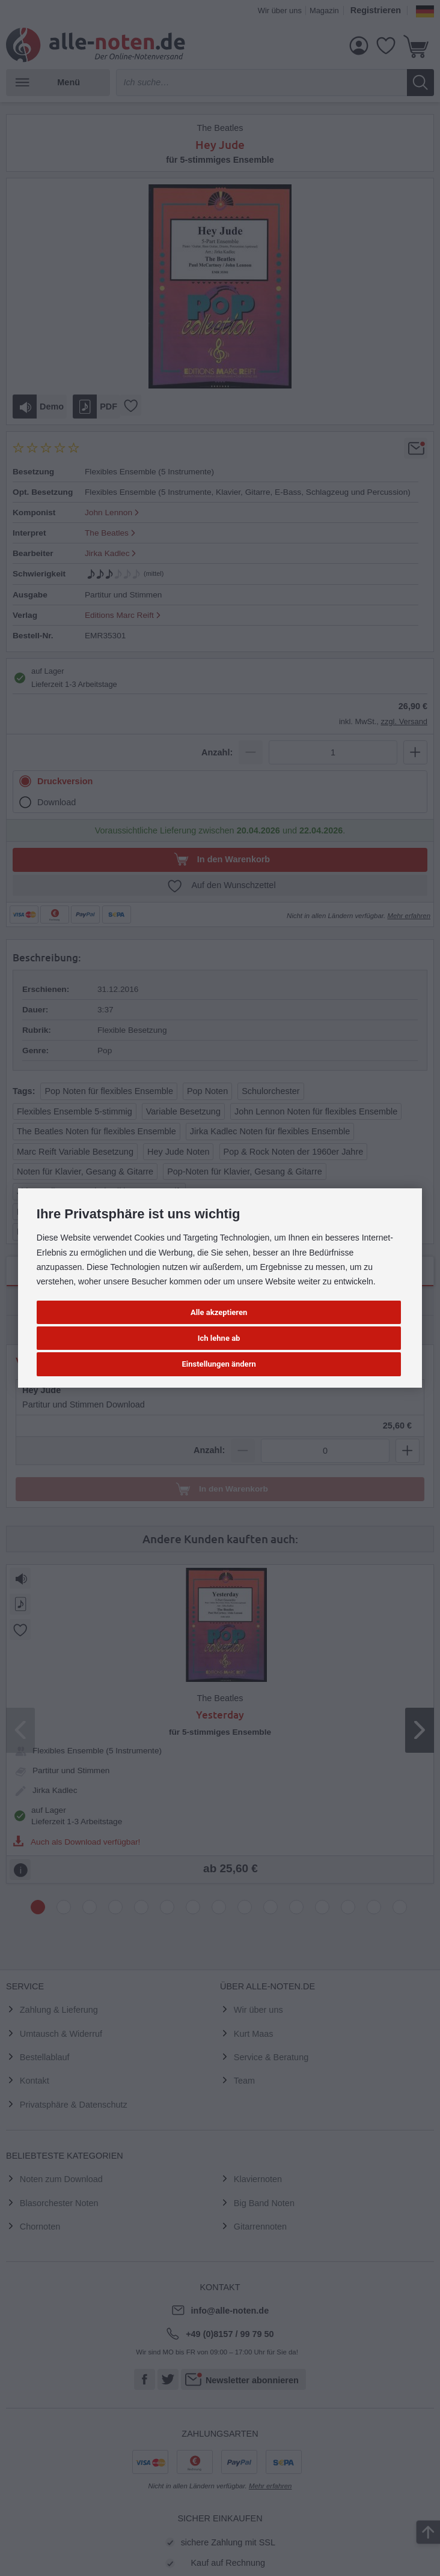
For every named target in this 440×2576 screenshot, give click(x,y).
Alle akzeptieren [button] (219, 1312)
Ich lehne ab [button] (219, 1338)
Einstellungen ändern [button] (219, 1363)
